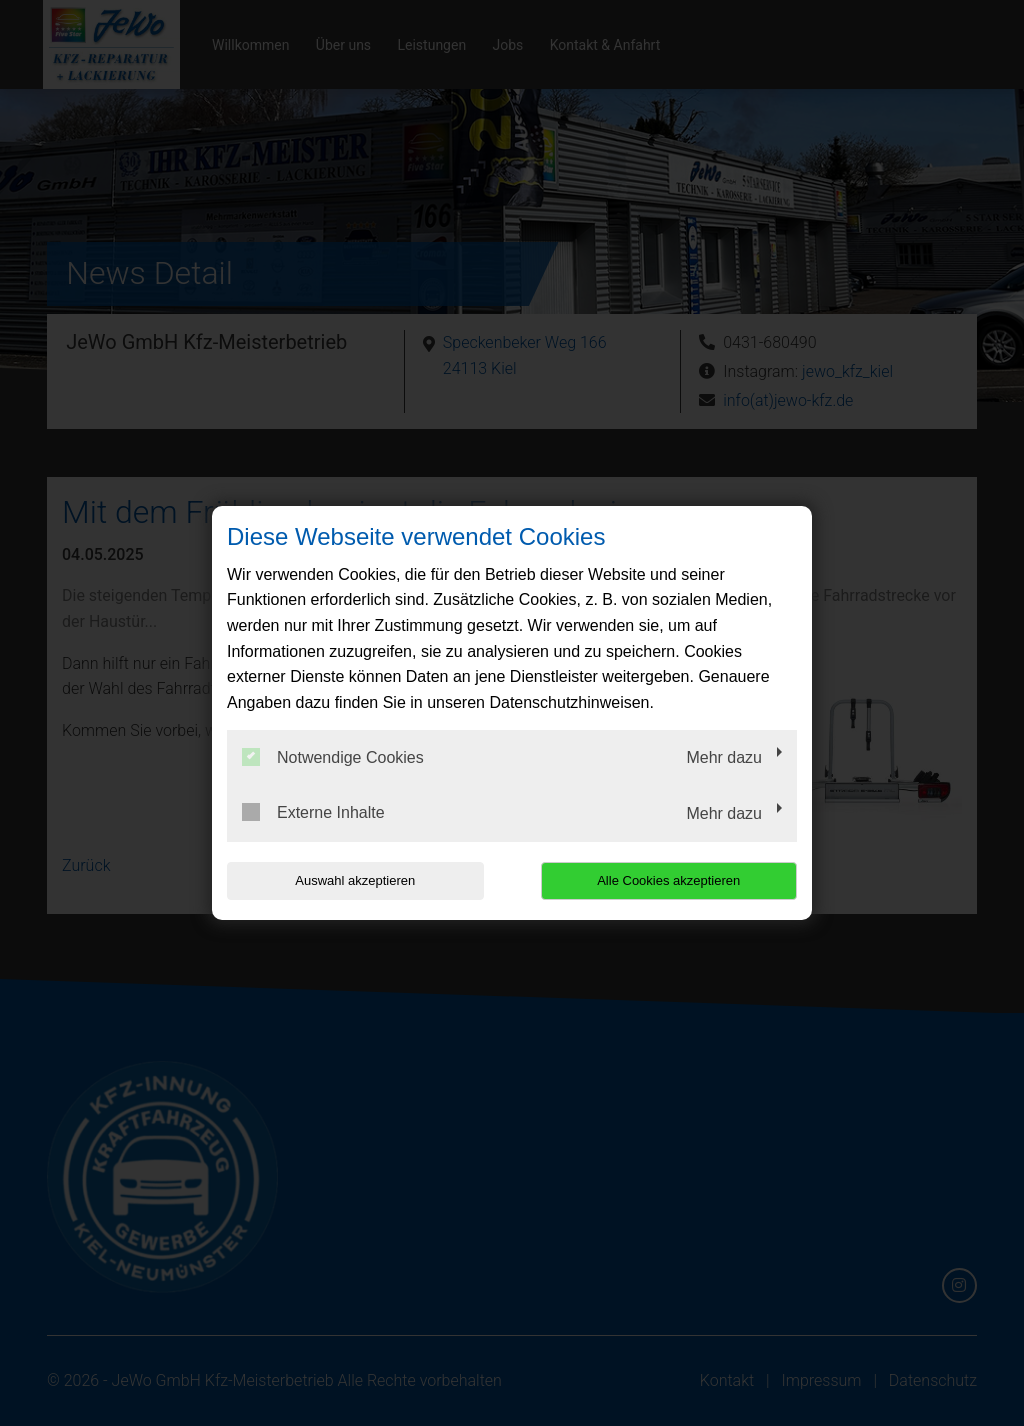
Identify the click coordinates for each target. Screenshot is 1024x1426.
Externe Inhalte (313, 812)
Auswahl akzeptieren (355, 880)
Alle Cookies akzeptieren (668, 880)
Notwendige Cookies (333, 757)
